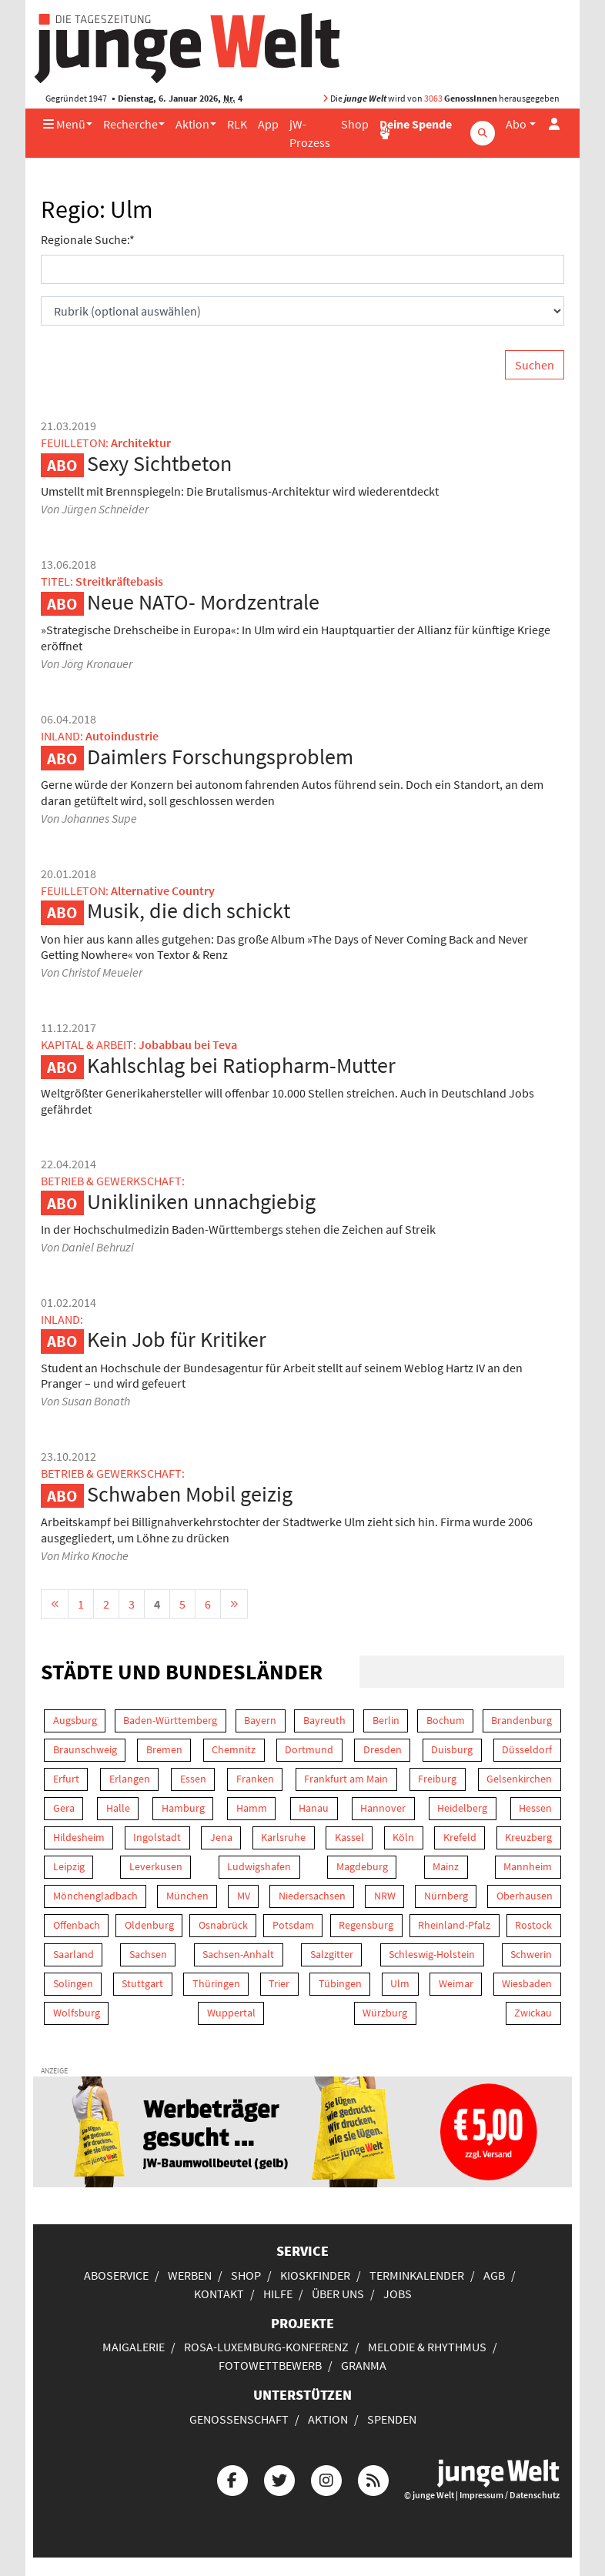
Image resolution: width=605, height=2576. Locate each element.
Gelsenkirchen (519, 1779)
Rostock (533, 1925)
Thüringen (216, 1983)
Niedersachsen (312, 1896)
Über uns (338, 2293)
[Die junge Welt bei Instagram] (326, 2478)
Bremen (164, 1749)
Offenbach (76, 1925)
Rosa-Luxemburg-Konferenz (266, 2346)
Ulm (399, 1983)
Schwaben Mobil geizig (189, 1494)
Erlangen (129, 1779)
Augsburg (75, 1720)
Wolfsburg (76, 2013)
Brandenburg (521, 1720)
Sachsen (148, 1954)
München (187, 1896)
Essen (193, 1779)
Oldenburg (149, 1925)
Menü (64, 124)
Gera (64, 1808)
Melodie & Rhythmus (427, 2346)
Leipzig (69, 1866)
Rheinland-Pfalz (454, 1925)
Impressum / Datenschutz (510, 2495)
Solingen (73, 1983)
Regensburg (366, 1925)
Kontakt (219, 2293)
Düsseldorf (527, 1749)
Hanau (314, 1808)
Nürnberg (446, 1896)
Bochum (445, 1720)
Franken (255, 1779)
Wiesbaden (527, 1983)
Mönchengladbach (95, 1896)
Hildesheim (79, 1837)
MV (243, 1896)
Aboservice (116, 2275)
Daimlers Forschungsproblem (220, 756)
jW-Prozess (309, 133)
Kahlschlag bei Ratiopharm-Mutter (241, 1065)
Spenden (391, 2419)
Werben (190, 2275)
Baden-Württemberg (170, 1720)
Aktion (192, 124)
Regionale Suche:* (88, 239)
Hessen (535, 1808)
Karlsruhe (283, 1837)
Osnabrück (223, 1925)
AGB (494, 2275)
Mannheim (527, 1866)
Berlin (386, 1720)
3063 (433, 98)
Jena (221, 1837)
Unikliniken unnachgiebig (201, 1201)
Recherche (130, 124)
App (268, 124)
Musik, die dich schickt (188, 910)
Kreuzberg (528, 1837)
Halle (118, 1808)
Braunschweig (85, 1749)
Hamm (251, 1808)
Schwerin (531, 1954)
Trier (279, 1983)
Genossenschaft (239, 2419)
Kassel (349, 1837)
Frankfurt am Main (346, 1779)
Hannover (383, 1808)
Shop (355, 124)
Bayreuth (324, 1720)
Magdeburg (362, 1866)
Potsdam (293, 1925)
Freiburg (437, 1779)
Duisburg (452, 1749)
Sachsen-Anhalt (238, 1954)
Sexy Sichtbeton (159, 463)
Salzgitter (331, 1954)
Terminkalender (416, 2275)
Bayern (260, 1720)
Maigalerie (133, 2346)
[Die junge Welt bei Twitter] (279, 2478)
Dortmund (309, 1749)
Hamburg (183, 1808)
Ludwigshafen (259, 1866)
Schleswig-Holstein (432, 1954)
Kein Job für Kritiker (176, 1339)
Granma (363, 2365)
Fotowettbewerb (270, 2365)
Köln (403, 1837)
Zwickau (533, 2013)
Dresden (382, 1749)
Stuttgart (142, 1983)
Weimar (456, 1983)
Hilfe (277, 2293)
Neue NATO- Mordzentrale (203, 602)
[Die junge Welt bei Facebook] (232, 2478)
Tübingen (340, 1983)
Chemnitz (234, 1749)
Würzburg (385, 2013)
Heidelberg (462, 1808)
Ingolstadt (157, 1837)
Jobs (397, 2293)
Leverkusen (155, 1866)
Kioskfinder (315, 2275)
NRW (385, 1896)
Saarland (73, 1954)
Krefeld (459, 1837)
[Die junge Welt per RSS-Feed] (373, 2478)
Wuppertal (231, 2013)
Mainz (446, 1866)
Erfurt (66, 1779)
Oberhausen (524, 1896)
